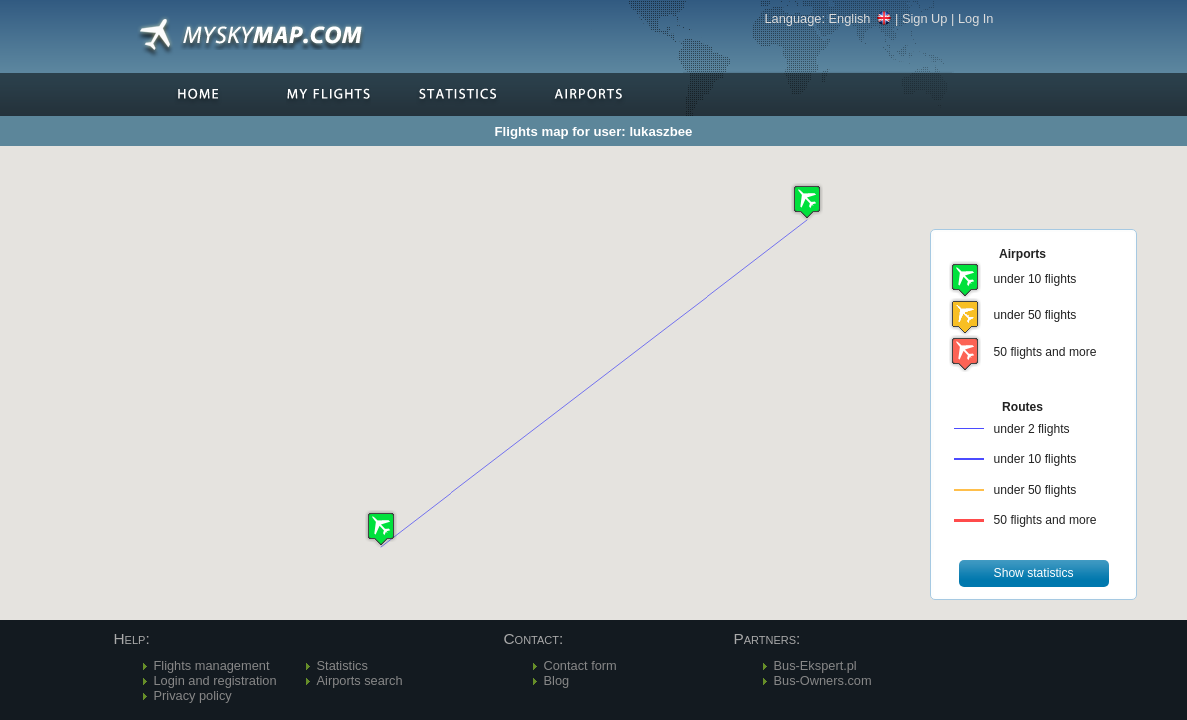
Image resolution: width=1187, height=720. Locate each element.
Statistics (342, 665)
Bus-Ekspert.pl (815, 665)
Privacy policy (193, 695)
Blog (557, 680)
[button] (381, 528)
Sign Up (925, 18)
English (860, 18)
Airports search (360, 680)
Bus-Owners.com (823, 680)
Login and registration (215, 680)
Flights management (212, 665)
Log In (976, 18)
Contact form (580, 665)
